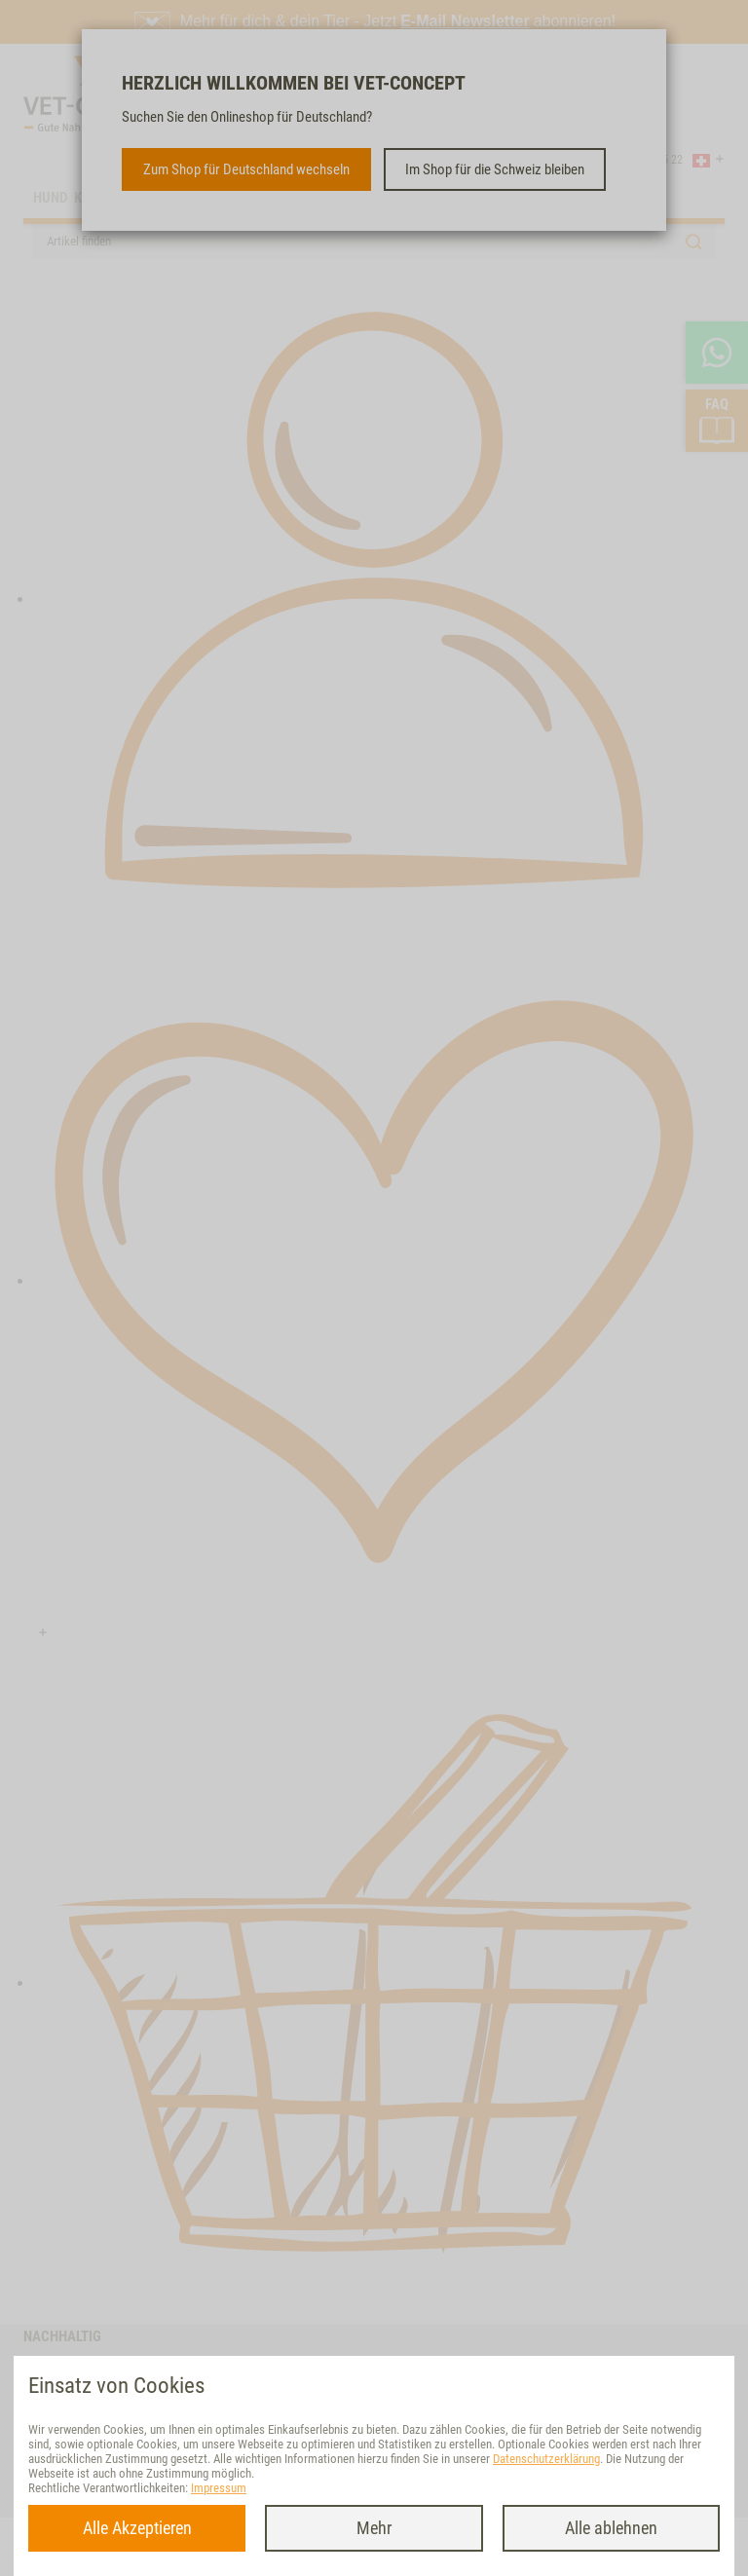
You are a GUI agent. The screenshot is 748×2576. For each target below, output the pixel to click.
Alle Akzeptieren (137, 2528)
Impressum (218, 2488)
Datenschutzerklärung (546, 2458)
